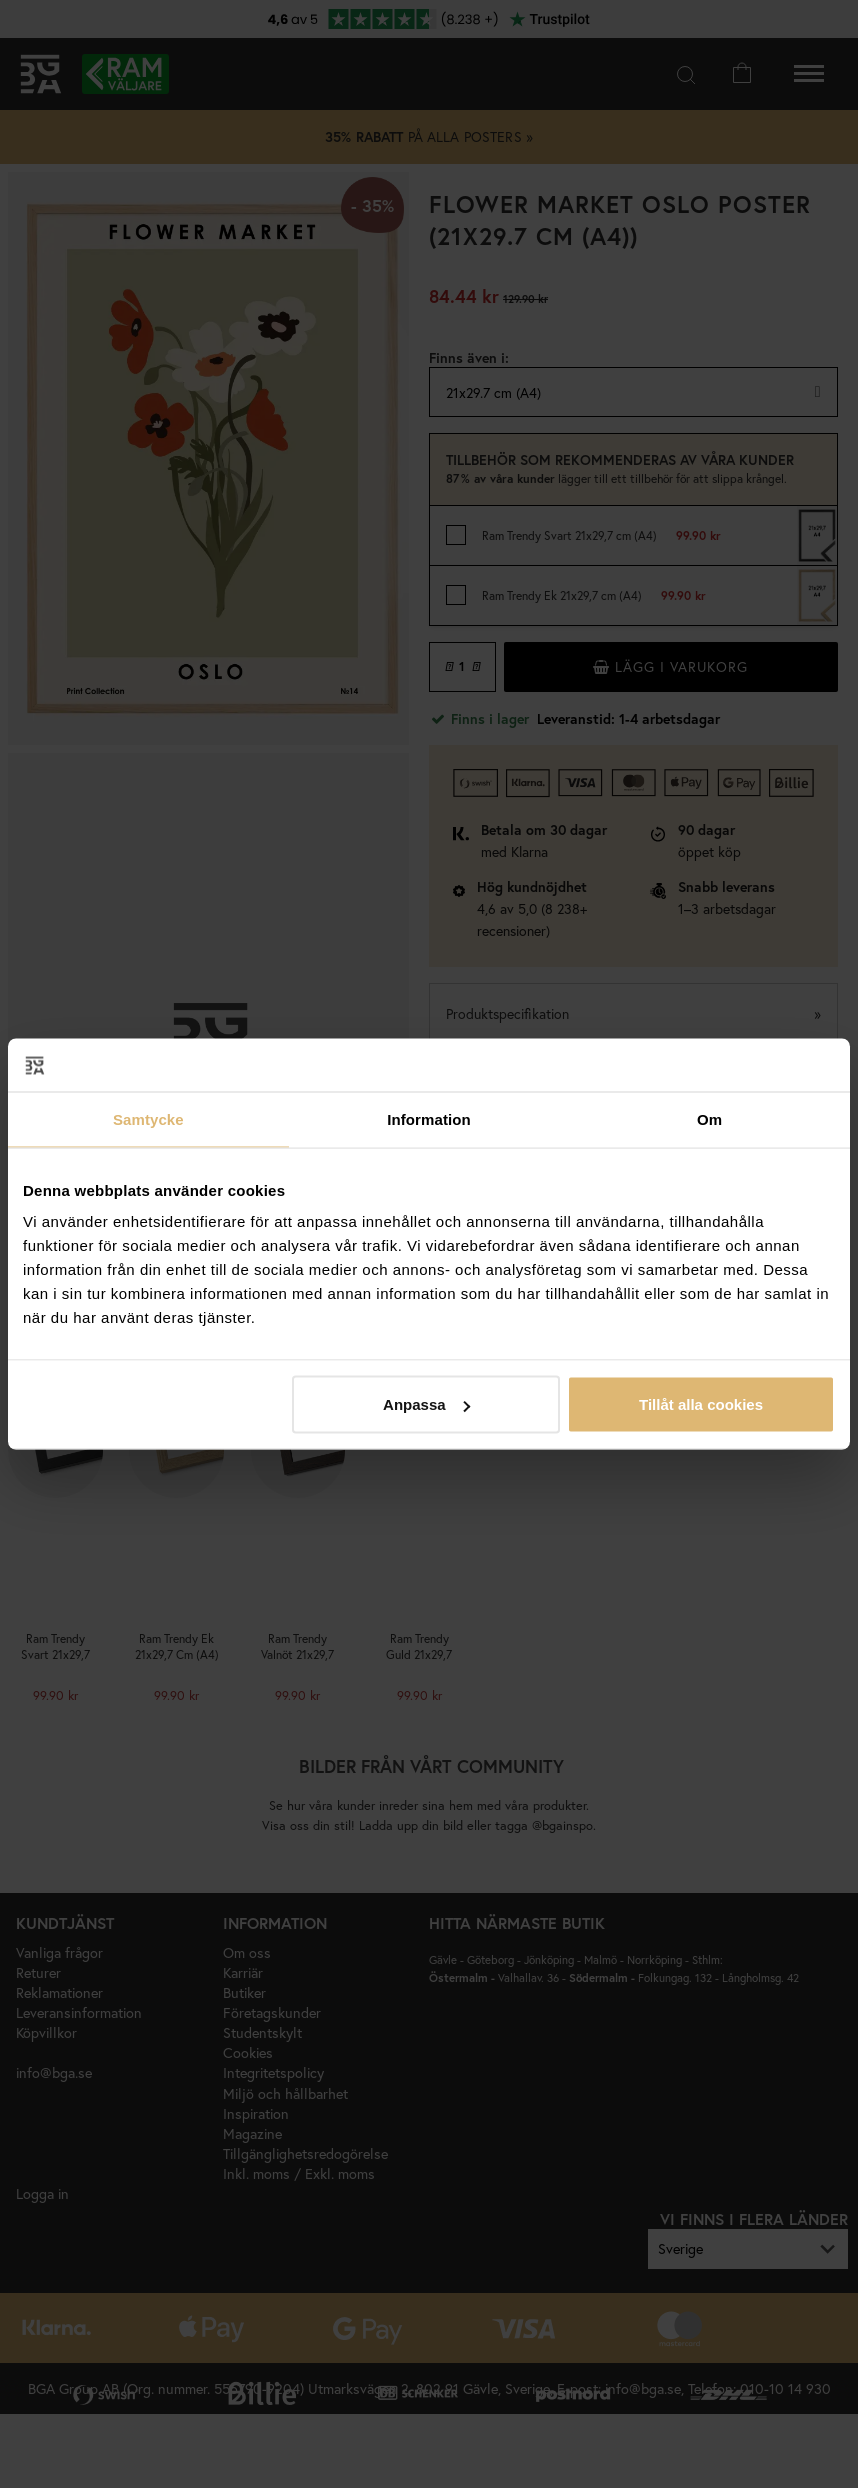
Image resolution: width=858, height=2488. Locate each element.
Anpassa (426, 1404)
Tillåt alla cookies (701, 1404)
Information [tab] (429, 1118)
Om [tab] (709, 1118)
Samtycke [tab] (148, 1118)
